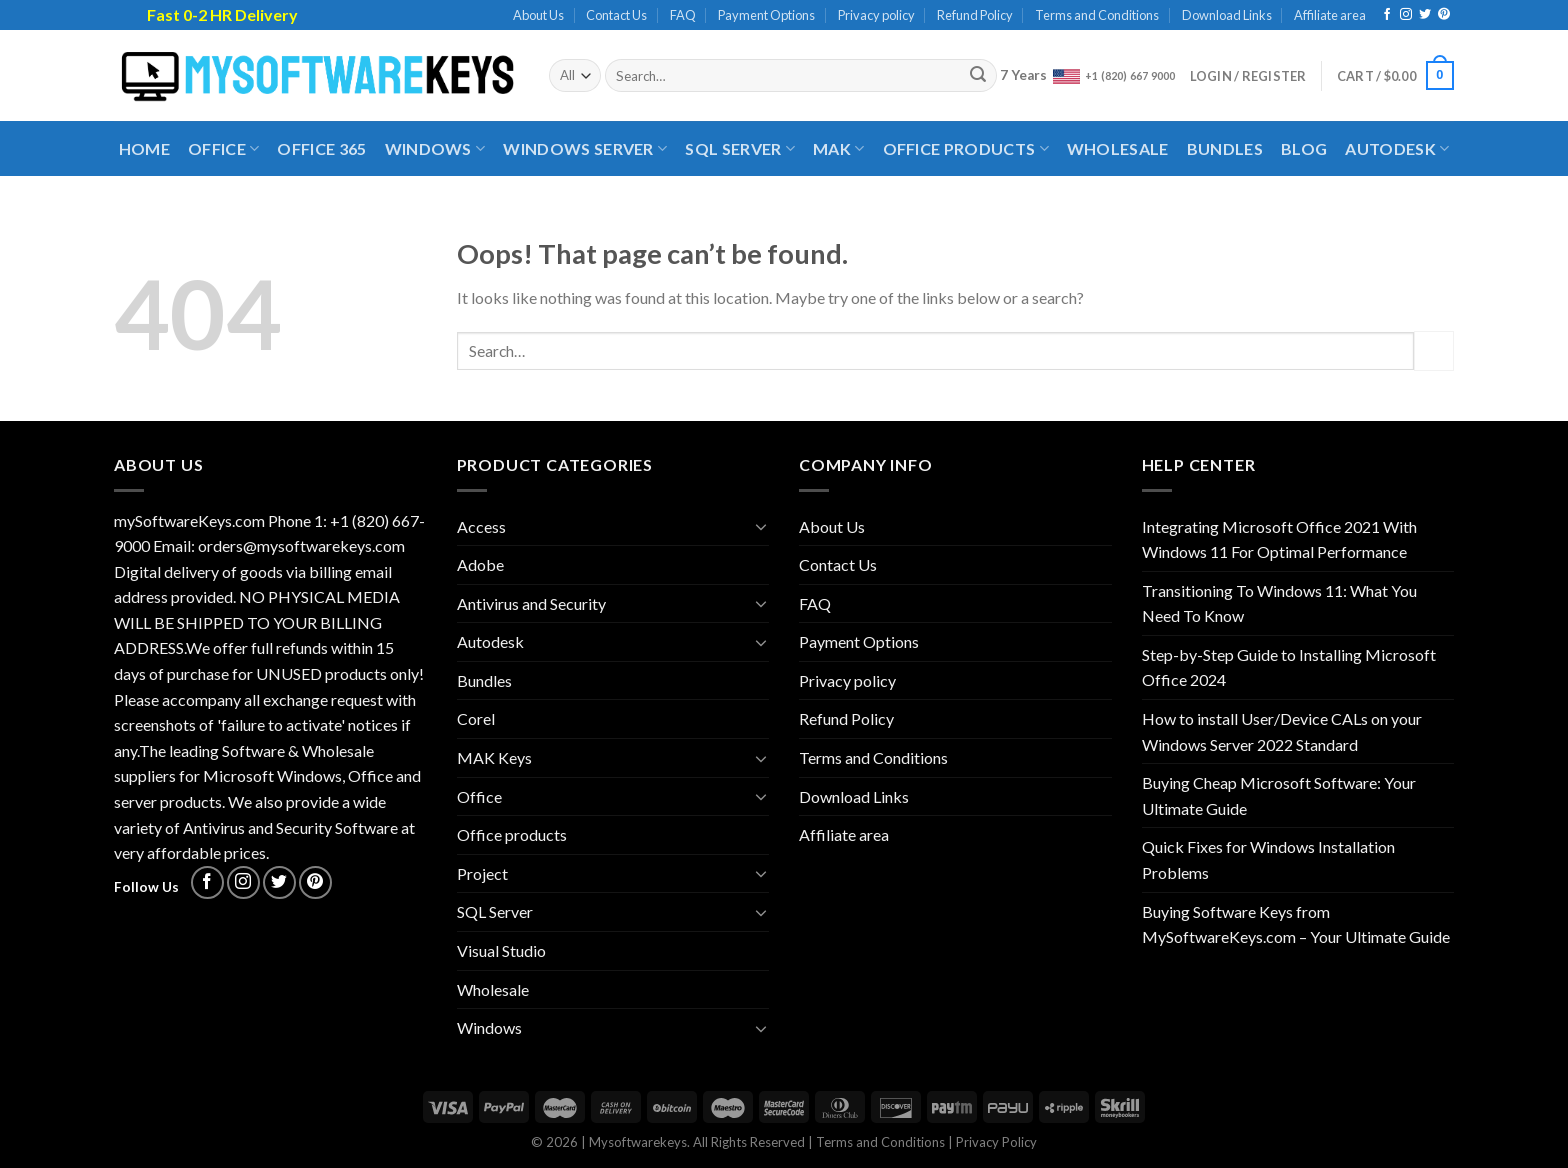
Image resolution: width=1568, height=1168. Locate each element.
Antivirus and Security (531, 603)
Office (223, 149)
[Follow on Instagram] (1406, 15)
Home (144, 148)
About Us (538, 15)
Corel (476, 718)
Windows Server (585, 149)
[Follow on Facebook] (1387, 15)
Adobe (480, 564)
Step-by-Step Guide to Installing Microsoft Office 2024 (1289, 667)
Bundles (1225, 148)
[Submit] (979, 76)
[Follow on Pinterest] (1444, 15)
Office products (966, 149)
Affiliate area (1330, 15)
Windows (435, 149)
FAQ (683, 15)
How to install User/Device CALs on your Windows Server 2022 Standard (1282, 731)
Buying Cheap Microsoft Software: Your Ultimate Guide (1279, 795)
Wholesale (1118, 148)
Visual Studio (501, 950)
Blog (1304, 148)
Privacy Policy (996, 1142)
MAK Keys (494, 757)
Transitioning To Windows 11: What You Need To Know (1279, 603)
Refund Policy (975, 15)
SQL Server (740, 149)
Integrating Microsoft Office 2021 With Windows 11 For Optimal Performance (1279, 539)
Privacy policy (876, 15)
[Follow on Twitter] (1425, 15)
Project (482, 873)
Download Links (1227, 15)
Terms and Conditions (1097, 15)
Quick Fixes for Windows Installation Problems (1268, 859)
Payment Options (766, 15)
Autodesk (1397, 149)
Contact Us (616, 15)
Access (481, 526)
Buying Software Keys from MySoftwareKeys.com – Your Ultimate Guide (1296, 924)
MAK (838, 149)
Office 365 (321, 148)
